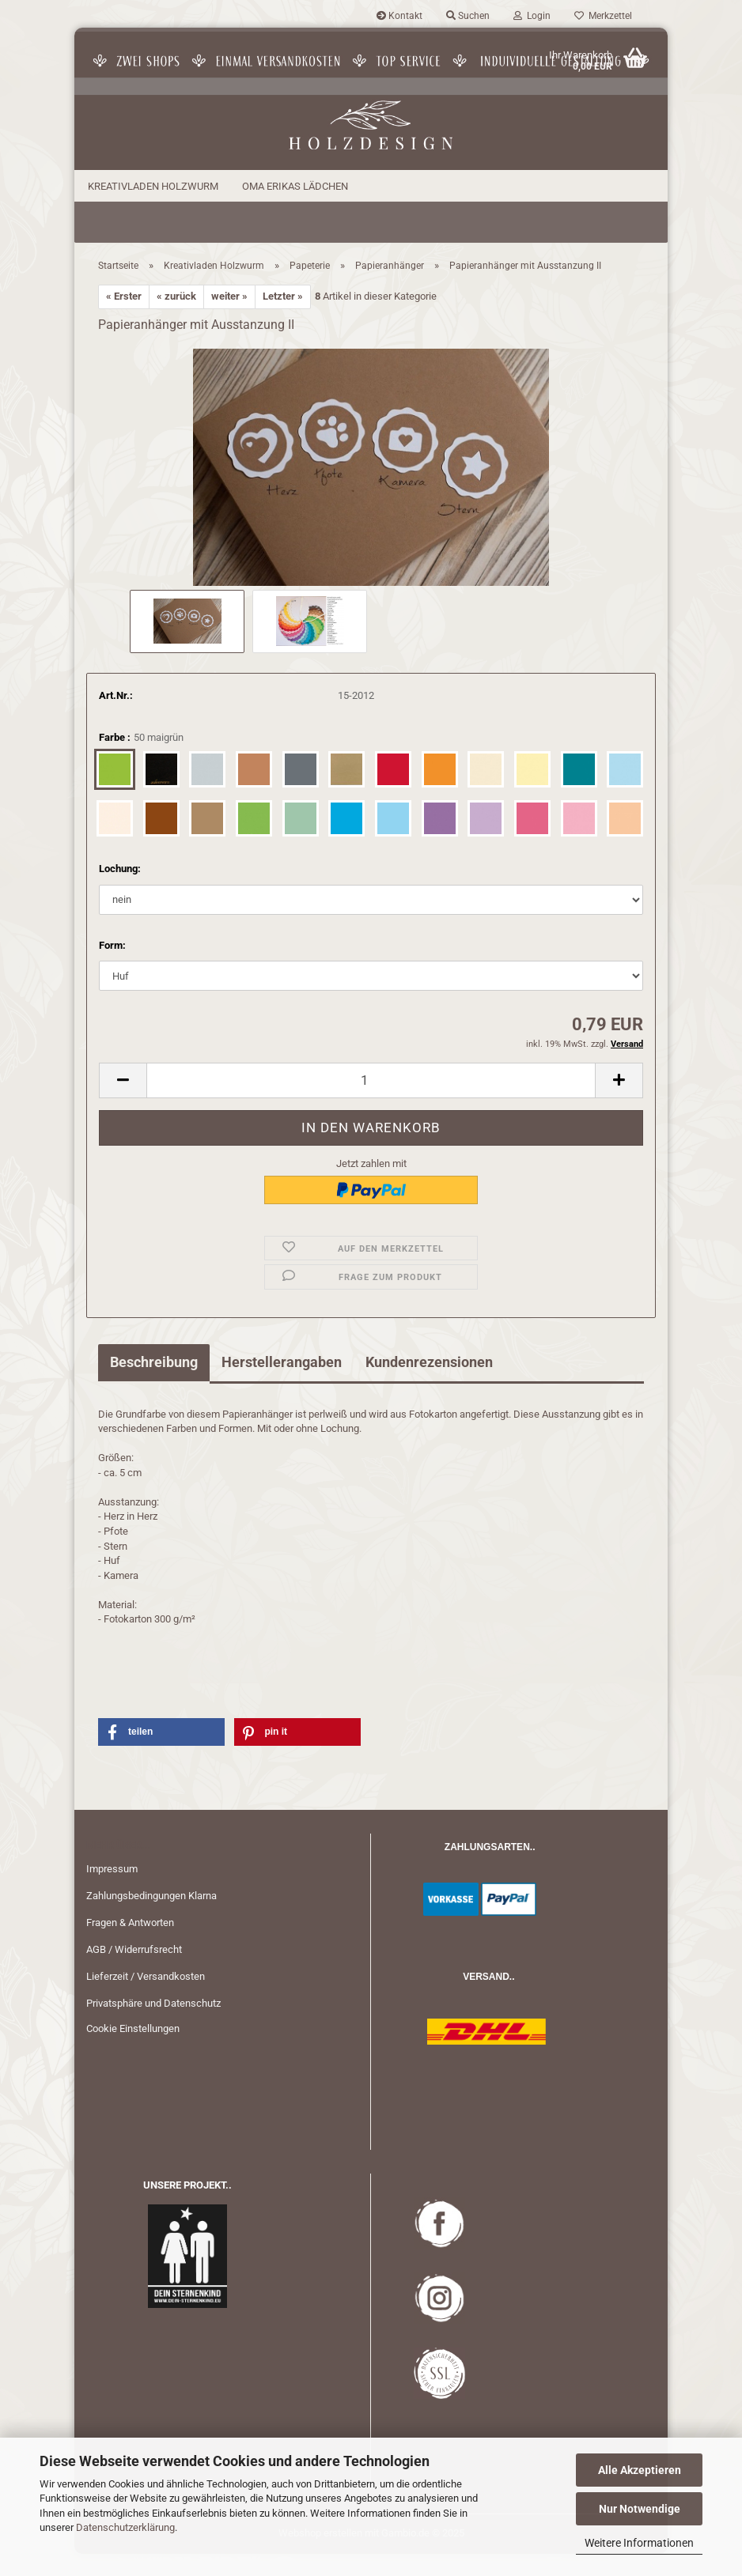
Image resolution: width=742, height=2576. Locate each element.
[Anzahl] (371, 1102)
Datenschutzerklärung (125, 2527)
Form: (112, 967)
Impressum (112, 1892)
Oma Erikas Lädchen (295, 186)
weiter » (229, 319)
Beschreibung (154, 1384)
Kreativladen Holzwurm (153, 186)
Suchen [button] (468, 15)
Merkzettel (603, 15)
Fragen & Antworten (130, 1945)
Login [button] (532, 15)
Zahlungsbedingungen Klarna (151, 1918)
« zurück (176, 319)
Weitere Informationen (639, 2542)
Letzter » (283, 319)
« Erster (124, 319)
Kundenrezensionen (429, 1384)
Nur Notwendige (639, 2508)
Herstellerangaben (281, 1384)
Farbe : (141, 761)
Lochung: (120, 891)
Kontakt (399, 15)
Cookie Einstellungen (133, 2051)
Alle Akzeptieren (639, 2470)
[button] (122, 1102)
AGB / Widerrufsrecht (134, 1971)
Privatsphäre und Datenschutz (153, 2025)
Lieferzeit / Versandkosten (145, 1998)
